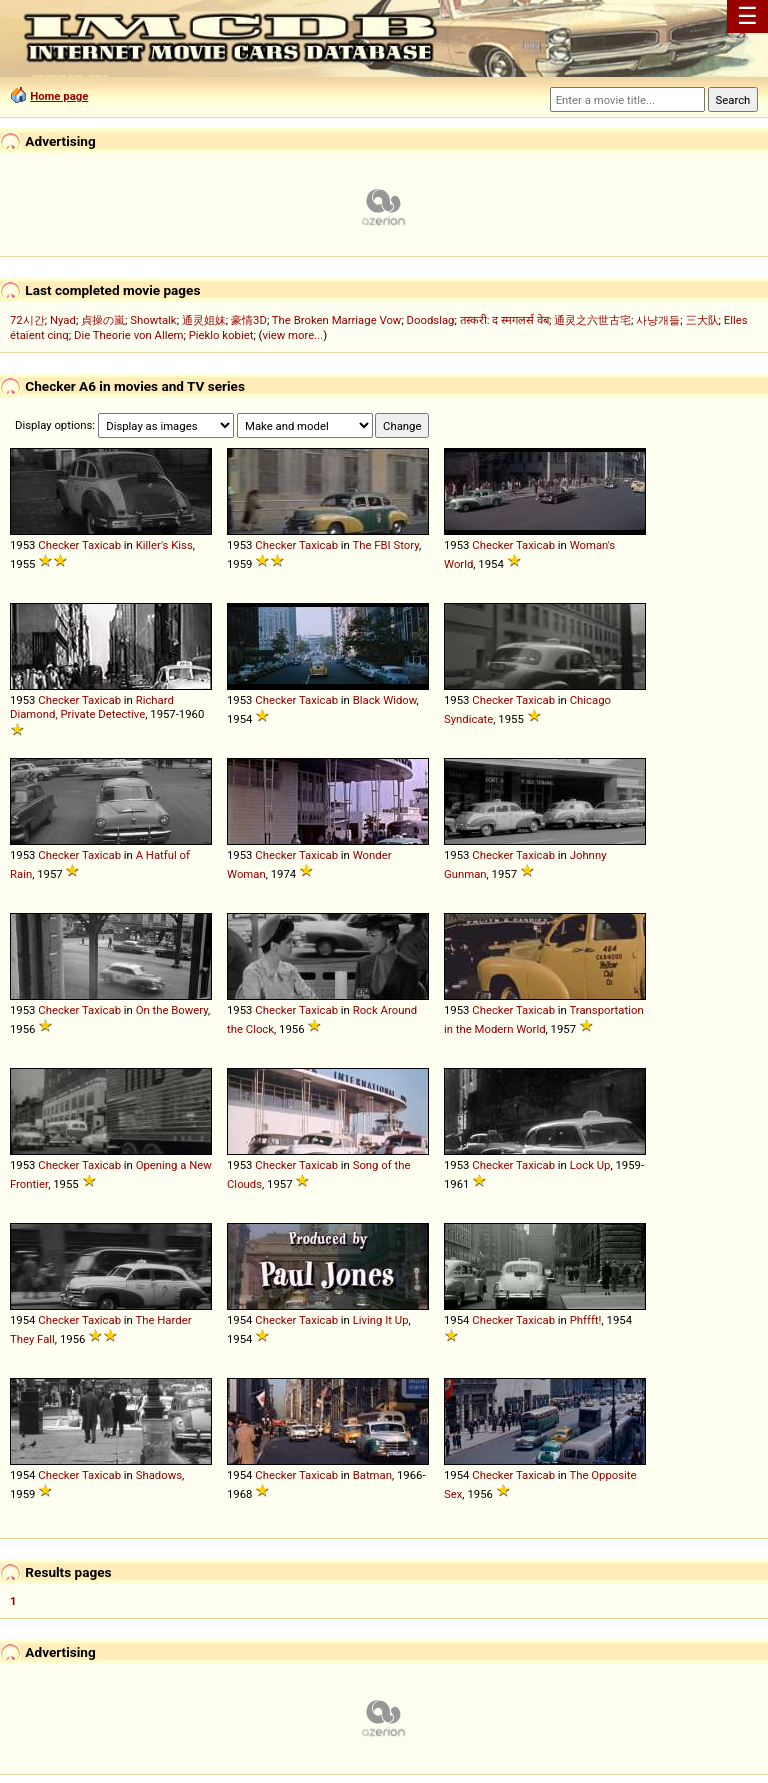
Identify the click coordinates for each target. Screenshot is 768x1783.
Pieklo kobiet (221, 335)
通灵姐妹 (204, 320)
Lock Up (590, 1165)
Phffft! (586, 1320)
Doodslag (431, 320)
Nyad (63, 320)
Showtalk (153, 320)
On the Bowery (172, 1010)
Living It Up (381, 1320)
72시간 (27, 320)
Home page (59, 96)
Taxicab (101, 545)
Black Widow (385, 700)
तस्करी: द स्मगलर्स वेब (504, 320)
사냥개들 (658, 320)
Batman (372, 1475)
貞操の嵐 (103, 320)
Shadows (159, 1475)
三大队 (702, 320)
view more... (292, 335)
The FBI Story (385, 545)
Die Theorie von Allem (128, 335)
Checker (58, 545)
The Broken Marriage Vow (337, 320)
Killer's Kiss (164, 545)
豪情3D (249, 320)
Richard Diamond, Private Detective (92, 707)
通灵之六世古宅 (592, 320)
